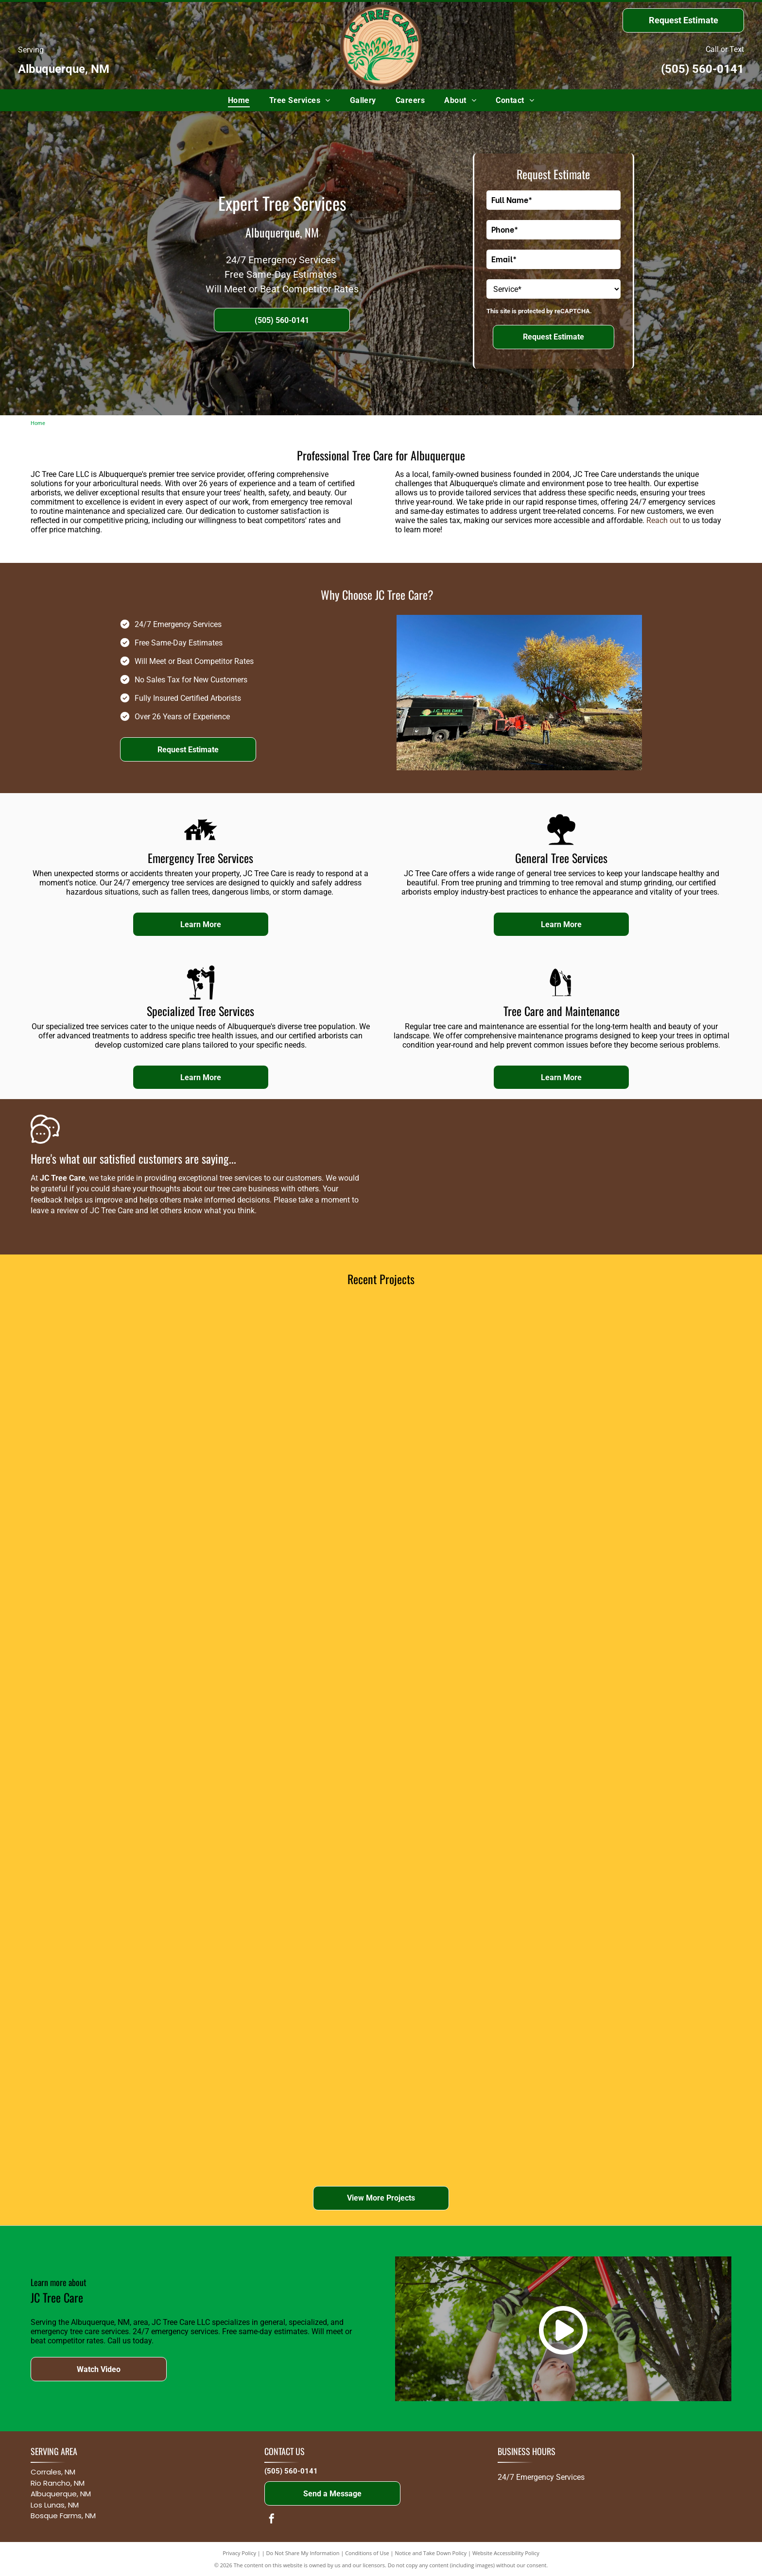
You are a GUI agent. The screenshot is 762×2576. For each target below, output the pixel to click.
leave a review (55, 1210)
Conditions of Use (367, 2553)
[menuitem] (239, 100)
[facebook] (271, 2519)
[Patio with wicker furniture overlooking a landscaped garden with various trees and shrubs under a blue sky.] (643, 1562)
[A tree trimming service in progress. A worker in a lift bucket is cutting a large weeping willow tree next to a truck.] (468, 1388)
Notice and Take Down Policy (431, 2553)
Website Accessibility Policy (505, 2553)
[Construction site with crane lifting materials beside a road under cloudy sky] (294, 1911)
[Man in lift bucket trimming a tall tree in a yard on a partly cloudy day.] (643, 1737)
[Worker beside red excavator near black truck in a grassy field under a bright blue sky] (643, 1911)
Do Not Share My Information (303, 2553)
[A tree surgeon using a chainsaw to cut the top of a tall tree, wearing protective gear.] (294, 1388)
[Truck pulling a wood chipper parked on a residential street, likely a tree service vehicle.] (119, 1737)
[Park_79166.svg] (561, 843)
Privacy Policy (239, 2553)
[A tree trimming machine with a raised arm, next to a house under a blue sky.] (119, 1911)
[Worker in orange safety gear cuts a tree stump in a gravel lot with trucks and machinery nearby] (294, 2085)
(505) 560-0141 (702, 69)
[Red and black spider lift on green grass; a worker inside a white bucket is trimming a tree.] (468, 1737)
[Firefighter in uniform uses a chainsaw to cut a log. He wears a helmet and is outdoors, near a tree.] (119, 1562)
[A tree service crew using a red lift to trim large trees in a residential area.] (294, 1737)
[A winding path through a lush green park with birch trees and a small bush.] (294, 1562)
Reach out (663, 520)
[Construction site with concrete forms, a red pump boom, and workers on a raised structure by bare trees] (119, 2085)
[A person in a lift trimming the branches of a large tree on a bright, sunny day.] (468, 1562)
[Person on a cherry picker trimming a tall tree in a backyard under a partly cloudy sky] (468, 1911)
